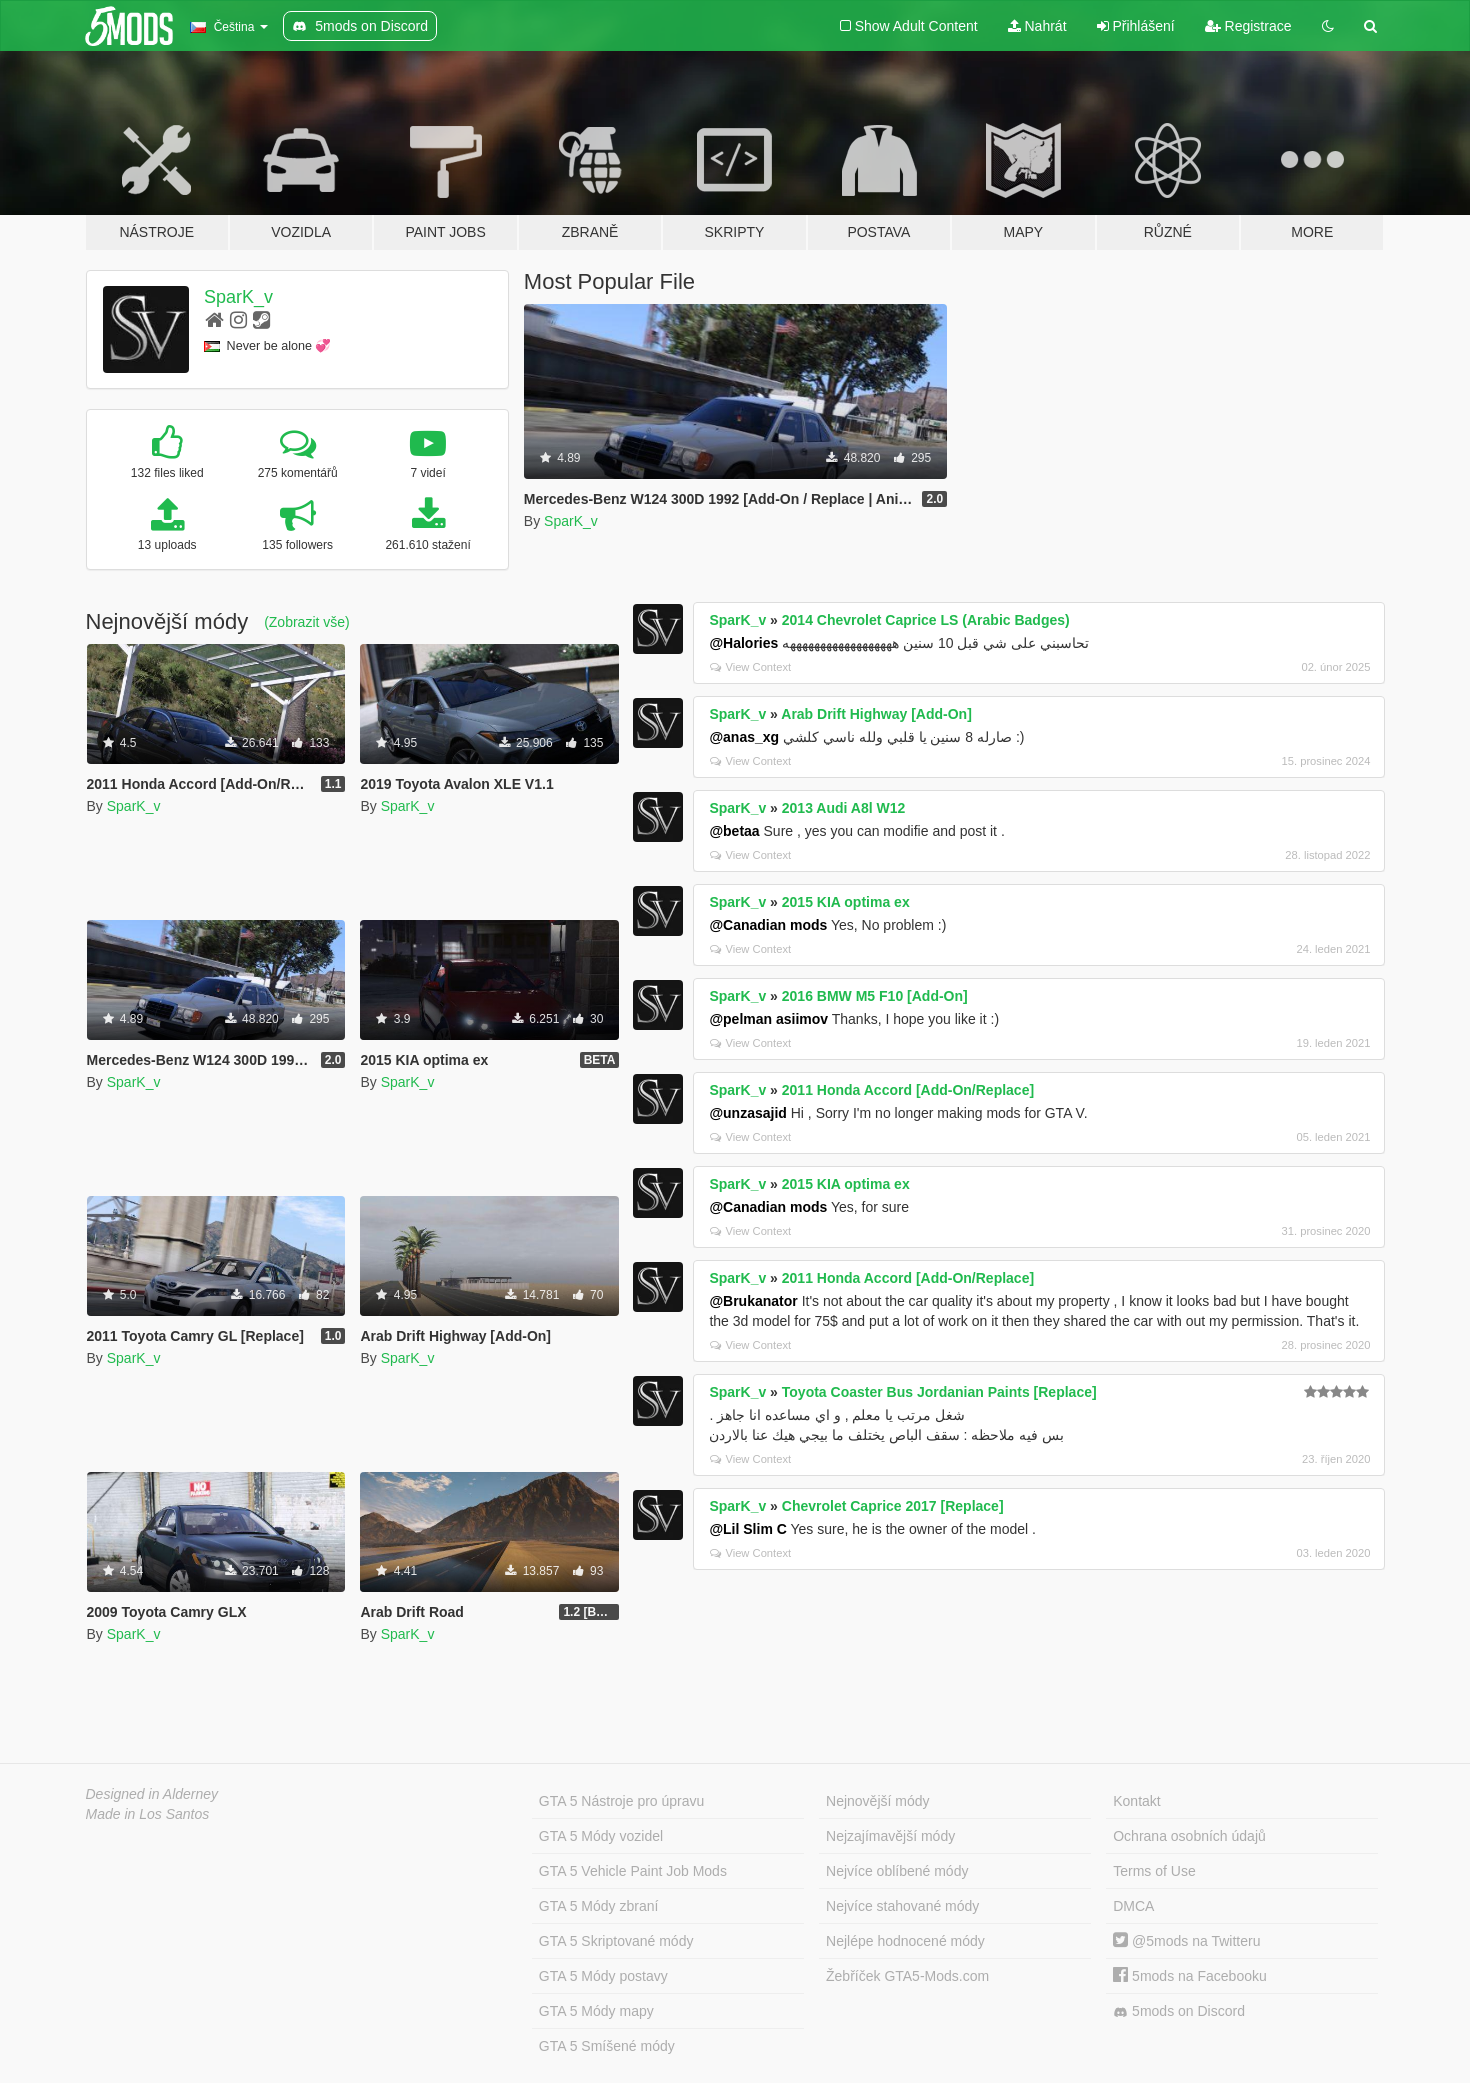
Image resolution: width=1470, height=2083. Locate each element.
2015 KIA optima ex (846, 902)
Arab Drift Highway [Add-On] (876, 714)
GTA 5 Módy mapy (596, 2011)
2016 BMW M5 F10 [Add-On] (875, 996)
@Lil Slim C (747, 1529)
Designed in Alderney (152, 1794)
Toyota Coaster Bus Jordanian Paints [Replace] (939, 1392)
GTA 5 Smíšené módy (607, 2046)
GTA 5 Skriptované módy (616, 1941)
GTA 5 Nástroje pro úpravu (621, 1801)
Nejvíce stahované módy (902, 1906)
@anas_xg (744, 737)
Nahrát (1037, 26)
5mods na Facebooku (1190, 1976)
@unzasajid (747, 1113)
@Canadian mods (768, 925)
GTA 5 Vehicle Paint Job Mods (633, 1871)
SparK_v (238, 297)
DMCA (1133, 1906)
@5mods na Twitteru (1186, 1941)
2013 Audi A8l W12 (843, 808)
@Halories (743, 643)
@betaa (734, 831)
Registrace (1248, 26)
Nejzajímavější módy (890, 1836)
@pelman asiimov (768, 1019)
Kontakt (1136, 1801)
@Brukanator (753, 1301)
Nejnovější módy (878, 1801)
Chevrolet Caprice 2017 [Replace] (893, 1506)
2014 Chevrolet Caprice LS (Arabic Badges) (926, 620)
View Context (750, 667)
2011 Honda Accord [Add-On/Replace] (908, 1090)
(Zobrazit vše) (307, 622)
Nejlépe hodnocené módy (905, 1941)
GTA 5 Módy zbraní (599, 1906)
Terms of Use (1154, 1871)
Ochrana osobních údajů (1189, 1836)
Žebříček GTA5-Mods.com (907, 1976)
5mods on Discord (1179, 2011)
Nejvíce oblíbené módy (897, 1871)
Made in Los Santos (148, 1814)
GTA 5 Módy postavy (603, 1976)
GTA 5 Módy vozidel (601, 1836)
